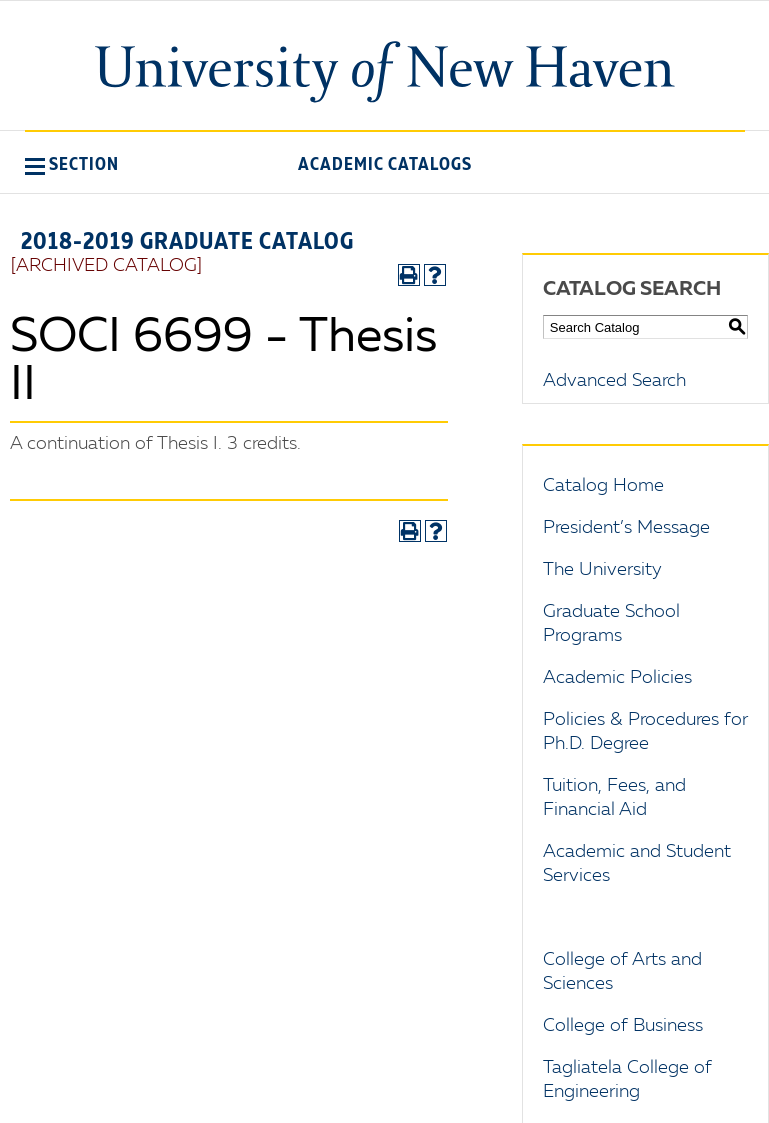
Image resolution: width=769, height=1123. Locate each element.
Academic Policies (617, 678)
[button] (72, 164)
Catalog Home (603, 486)
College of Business (623, 1026)
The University (602, 570)
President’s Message (626, 528)
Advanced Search (614, 381)
